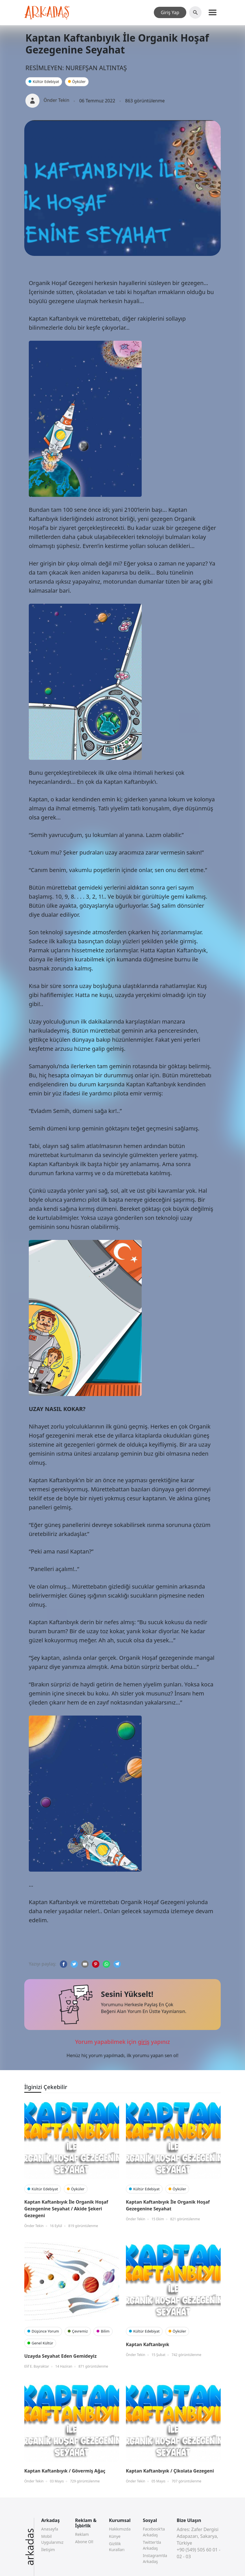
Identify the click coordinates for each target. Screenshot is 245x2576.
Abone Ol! (84, 2541)
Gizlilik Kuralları (116, 2546)
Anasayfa (49, 2529)
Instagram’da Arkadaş (155, 2558)
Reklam (82, 2534)
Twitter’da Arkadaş (152, 2545)
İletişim (48, 2549)
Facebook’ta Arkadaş (154, 2532)
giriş (143, 2042)
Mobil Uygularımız (52, 2539)
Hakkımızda (120, 2529)
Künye (115, 2536)
